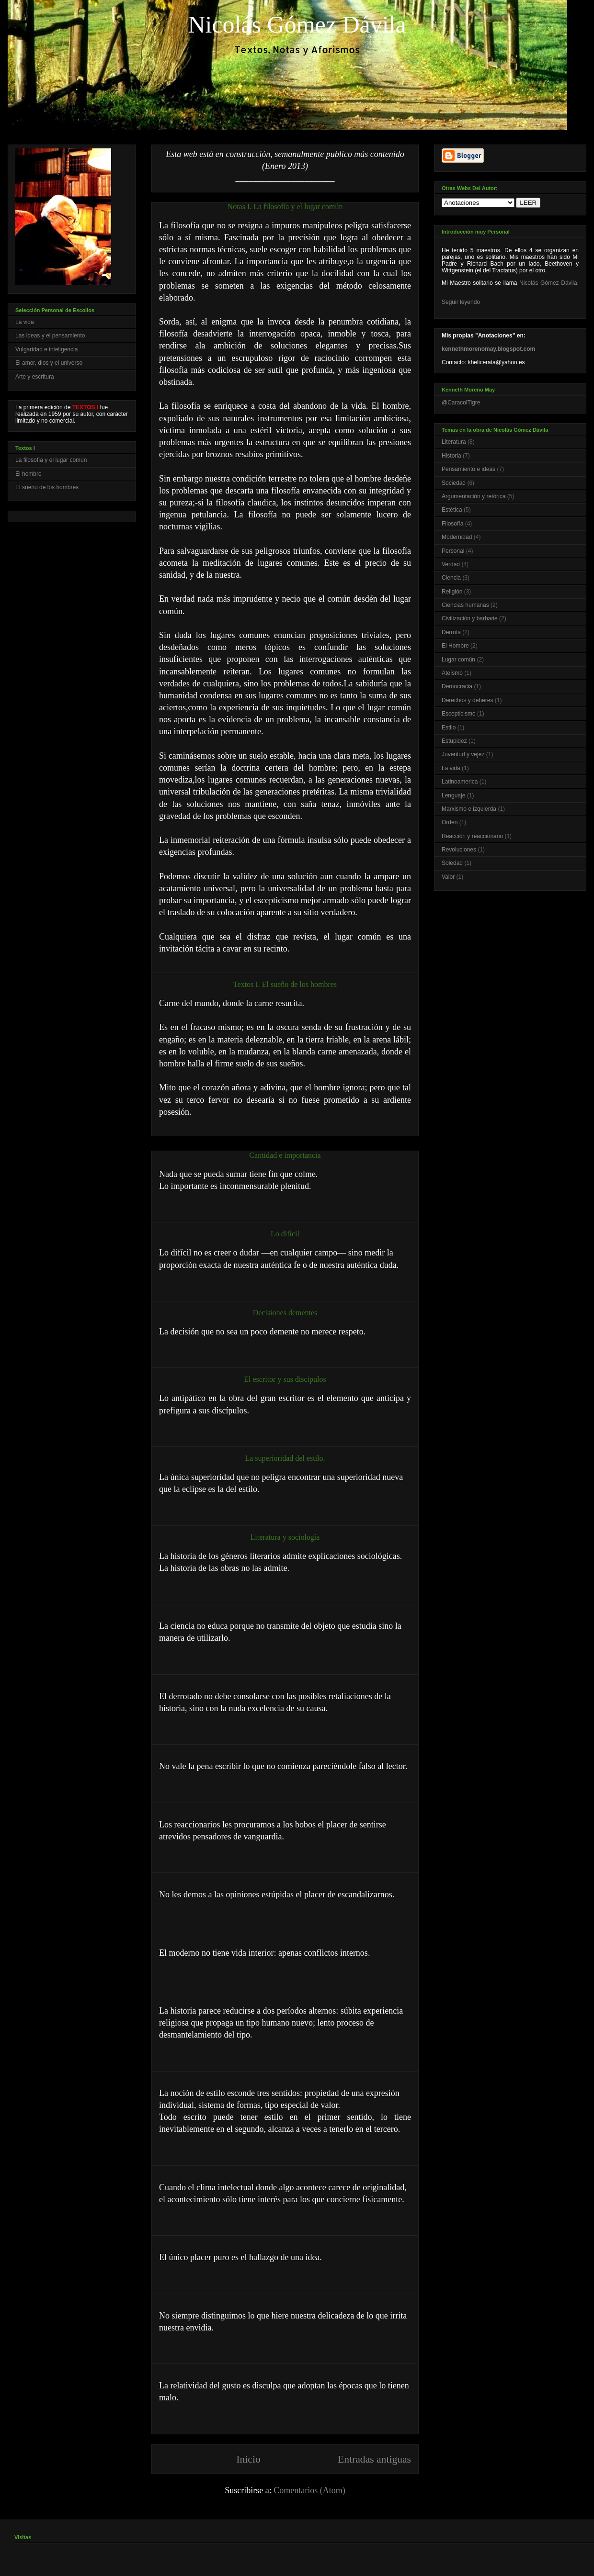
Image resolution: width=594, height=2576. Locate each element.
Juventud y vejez (463, 754)
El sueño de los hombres (47, 487)
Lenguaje (453, 795)
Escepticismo (459, 713)
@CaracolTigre (461, 402)
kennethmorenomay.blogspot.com (488, 349)
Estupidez (454, 741)
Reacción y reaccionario (472, 836)
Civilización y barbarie (470, 618)
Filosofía (452, 523)
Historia (451, 455)
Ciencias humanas (465, 605)
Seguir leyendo (461, 302)
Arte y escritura (34, 376)
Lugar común (458, 659)
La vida (24, 322)
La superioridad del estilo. (285, 1458)
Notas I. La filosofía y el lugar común (285, 206)
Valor (448, 877)
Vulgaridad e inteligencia (46, 349)
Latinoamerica (460, 781)
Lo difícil (285, 1234)
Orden (449, 822)
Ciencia (451, 577)
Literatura (454, 441)
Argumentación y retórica (473, 496)
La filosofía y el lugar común (51, 460)
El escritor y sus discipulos (285, 1379)
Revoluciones (459, 849)
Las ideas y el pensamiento (50, 335)
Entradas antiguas (374, 2459)
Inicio (248, 2459)
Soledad (452, 863)
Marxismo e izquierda (469, 809)
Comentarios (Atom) (309, 2490)
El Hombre (455, 645)
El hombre (28, 473)
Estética (452, 509)
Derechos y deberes (467, 700)
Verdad (451, 564)
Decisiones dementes (285, 1313)
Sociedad (454, 483)
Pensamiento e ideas (468, 469)
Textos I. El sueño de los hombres (285, 984)
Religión (452, 591)
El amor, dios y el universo (48, 362)
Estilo (449, 727)
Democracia (457, 686)
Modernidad (457, 537)
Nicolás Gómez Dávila (548, 283)
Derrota (451, 632)
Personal (453, 551)
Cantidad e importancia (284, 1155)
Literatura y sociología (285, 1537)
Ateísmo (452, 673)
